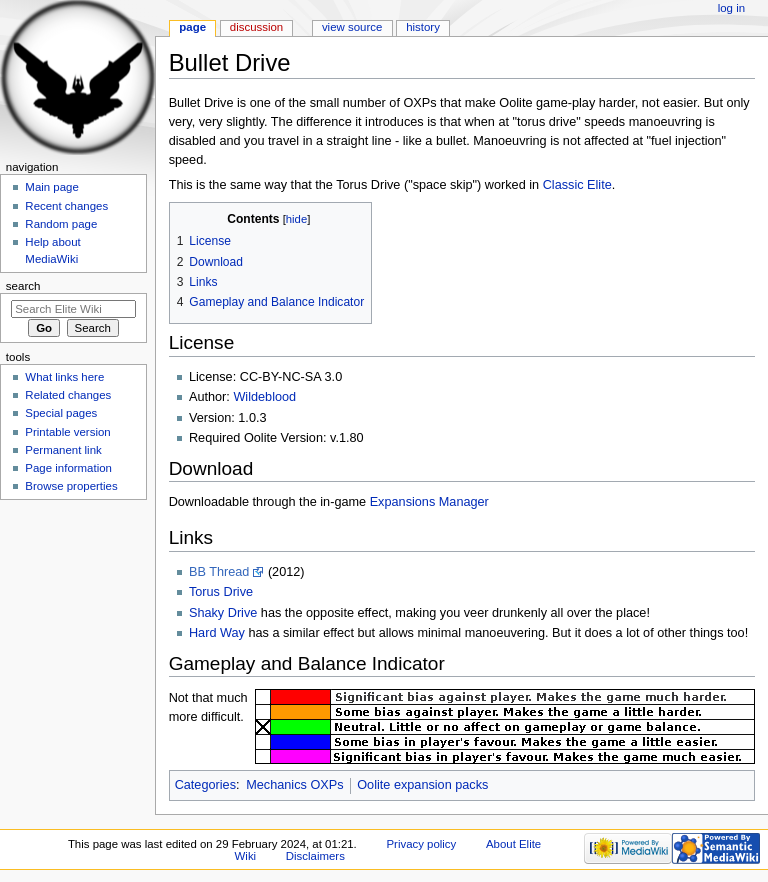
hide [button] (296, 219)
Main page (52, 187)
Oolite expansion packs (422, 785)
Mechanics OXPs (294, 785)
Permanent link (63, 450)
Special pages (61, 413)
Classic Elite (577, 185)
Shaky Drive (223, 613)
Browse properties (71, 486)
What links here (64, 377)
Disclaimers (315, 856)
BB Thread (219, 572)
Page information (68, 468)
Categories (205, 785)
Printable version (67, 432)
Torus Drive (221, 592)
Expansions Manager (429, 502)
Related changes (68, 395)
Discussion (256, 27)
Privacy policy (421, 844)
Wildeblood (264, 397)
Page (192, 27)
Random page (61, 224)
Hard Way (217, 633)
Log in (731, 8)
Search (23, 286)
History (423, 27)
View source (352, 27)
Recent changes (66, 206)
